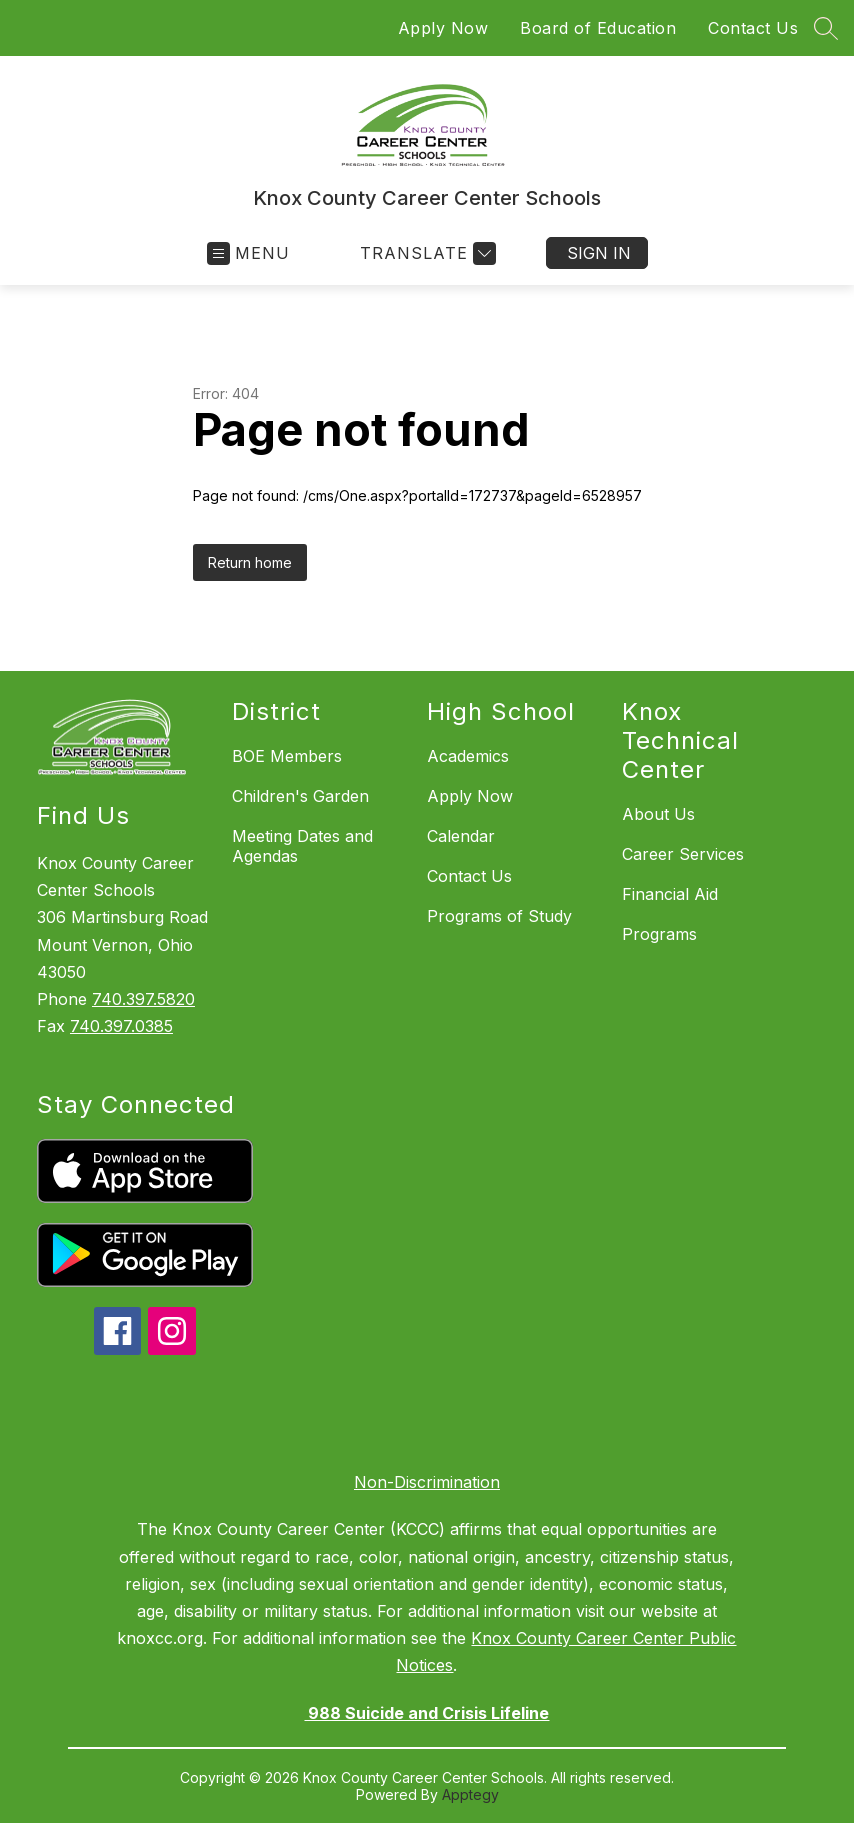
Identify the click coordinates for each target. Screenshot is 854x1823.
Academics (468, 756)
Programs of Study (499, 916)
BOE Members (287, 756)
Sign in (599, 253)
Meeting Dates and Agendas (302, 846)
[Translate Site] (425, 253)
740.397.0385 (121, 1026)
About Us (658, 814)
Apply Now (443, 28)
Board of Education (598, 28)
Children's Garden (300, 796)
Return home (250, 562)
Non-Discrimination (427, 1482)
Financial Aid (670, 894)
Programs (659, 934)
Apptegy (470, 1794)
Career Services (683, 854)
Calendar (461, 836)
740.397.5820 (143, 999)
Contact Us (753, 28)
